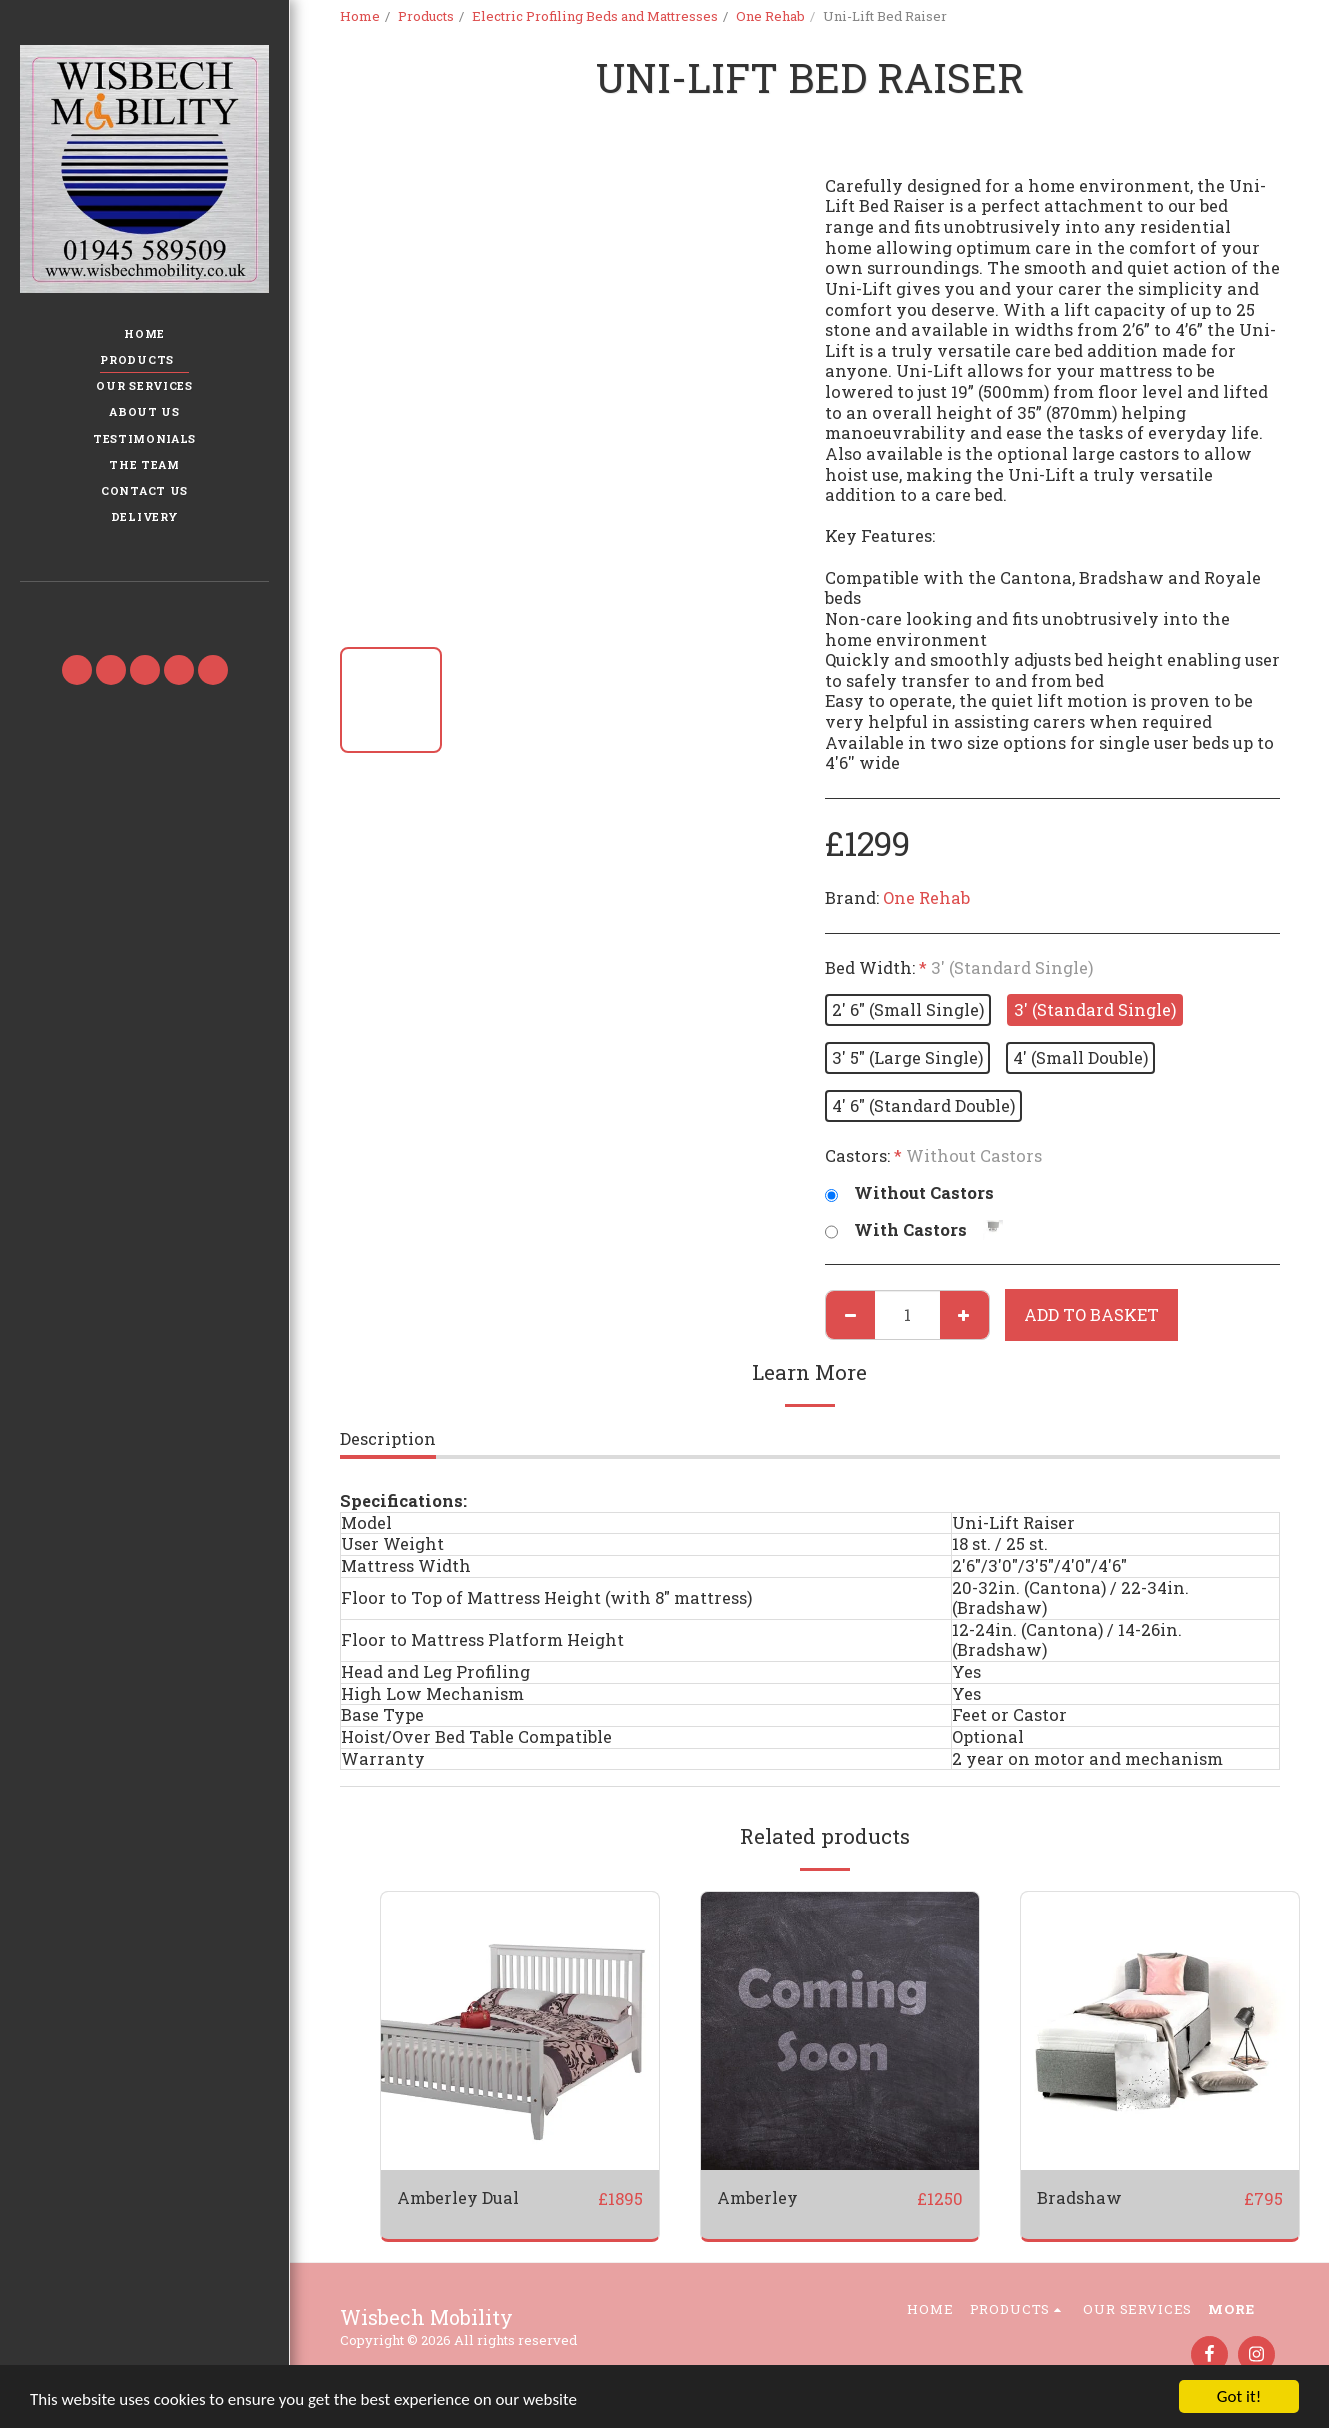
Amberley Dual (458, 2197)
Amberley (757, 2197)
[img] (520, 2031)
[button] (144, 611)
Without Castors (909, 1193)
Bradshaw (1079, 2197)
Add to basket (1091, 1314)
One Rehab (770, 16)
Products (426, 16)
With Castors (914, 1230)
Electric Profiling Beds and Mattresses (595, 16)
